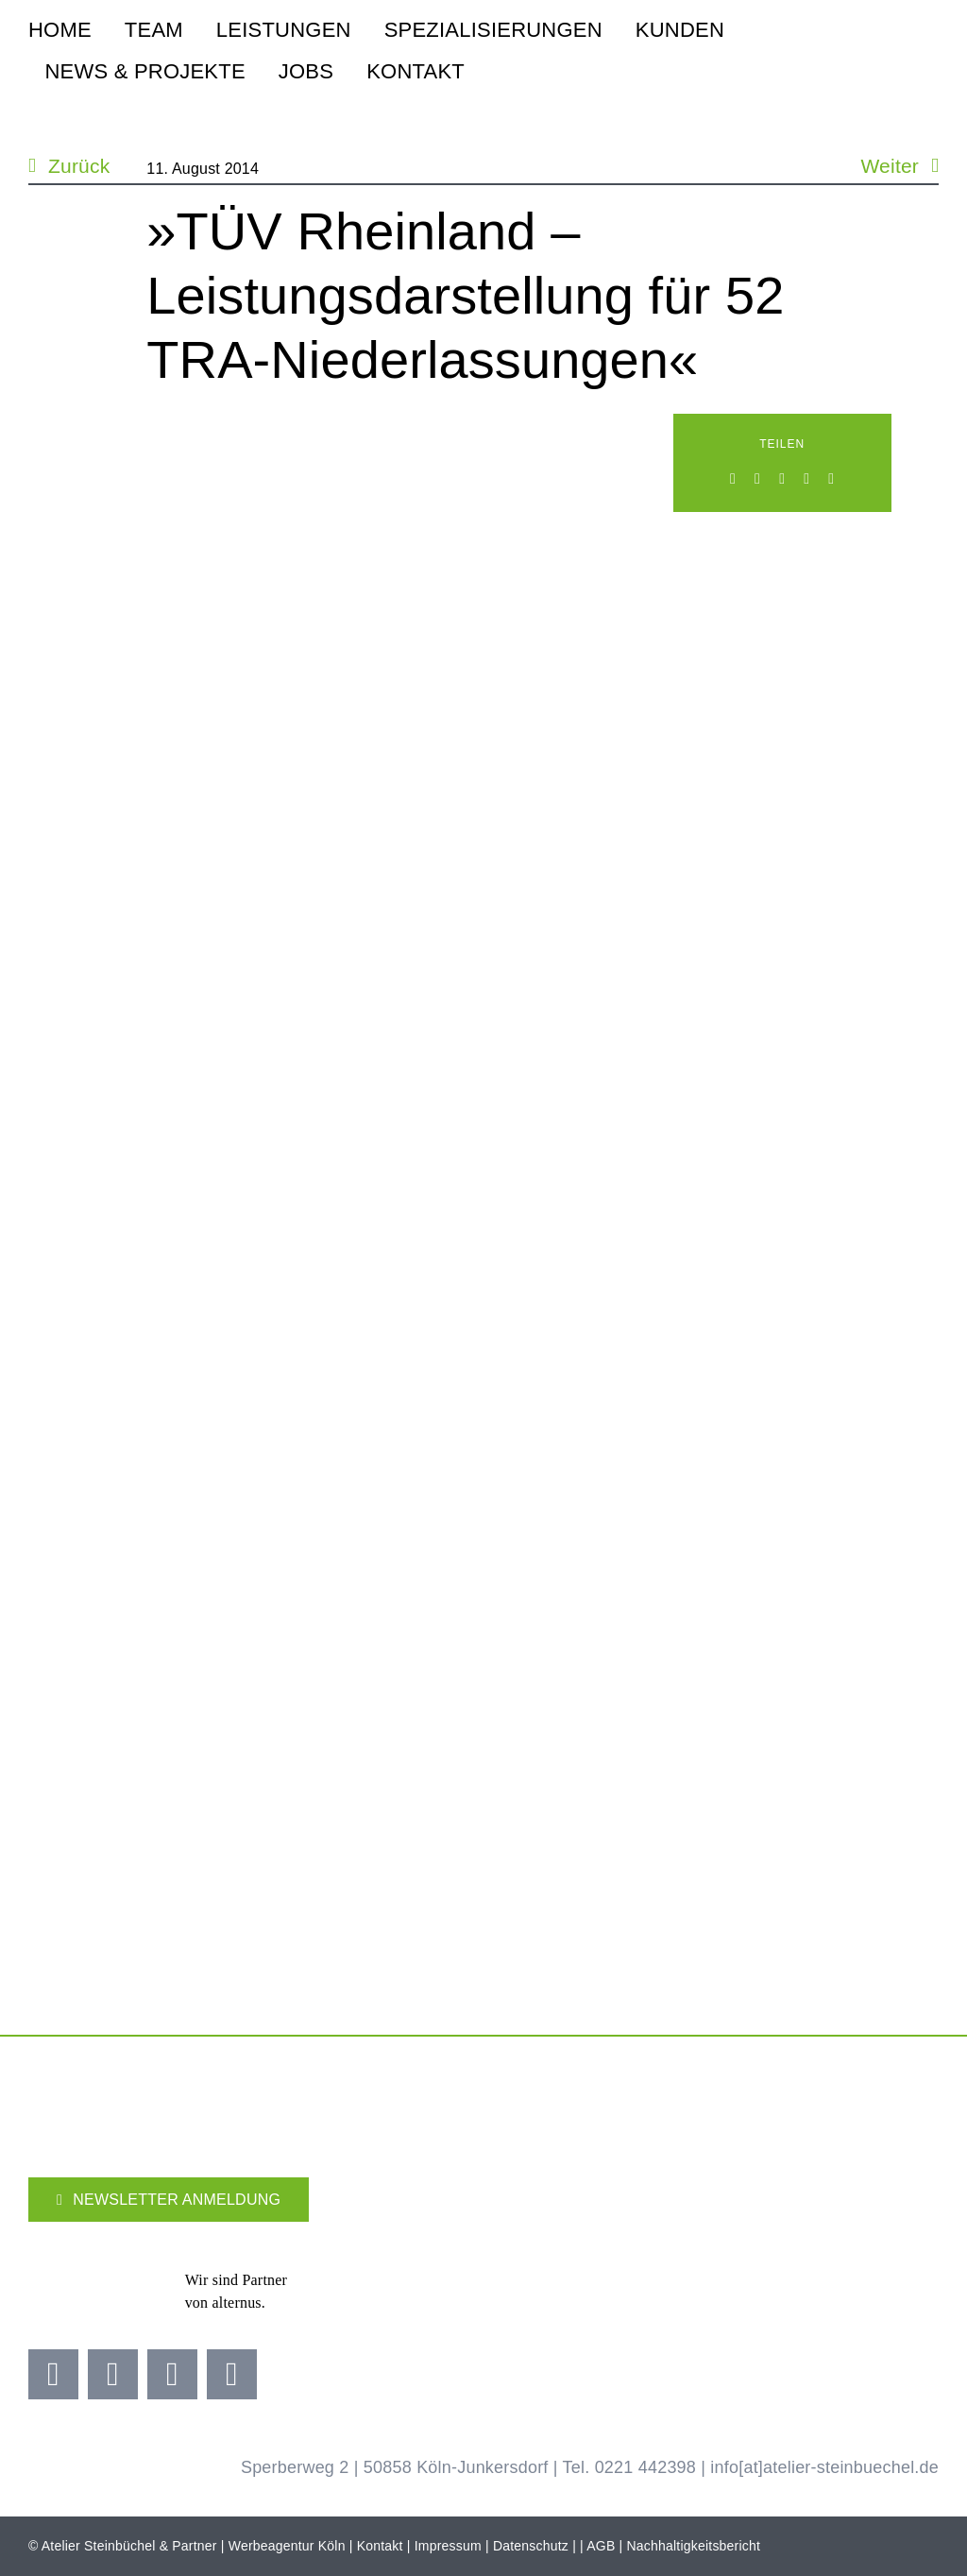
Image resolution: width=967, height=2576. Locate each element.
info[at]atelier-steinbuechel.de (824, 2467)
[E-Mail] (831, 479)
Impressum (448, 2545)
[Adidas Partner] (387, 2264)
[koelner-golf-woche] (902, 2256)
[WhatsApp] (782, 479)
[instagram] (113, 2374)
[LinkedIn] (757, 479)
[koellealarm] (660, 2256)
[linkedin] (232, 2374)
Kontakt (380, 2545)
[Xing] (806, 479)
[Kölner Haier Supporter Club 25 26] (526, 2263)
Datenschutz (530, 2545)
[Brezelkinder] (781, 2264)
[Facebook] (733, 479)
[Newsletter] (168, 2199)
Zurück (79, 166)
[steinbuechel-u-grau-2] (928, 48)
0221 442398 (645, 2467)
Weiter (889, 166)
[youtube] (172, 2374)
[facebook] (53, 2374)
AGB (600, 2545)
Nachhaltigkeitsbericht (694, 2545)
